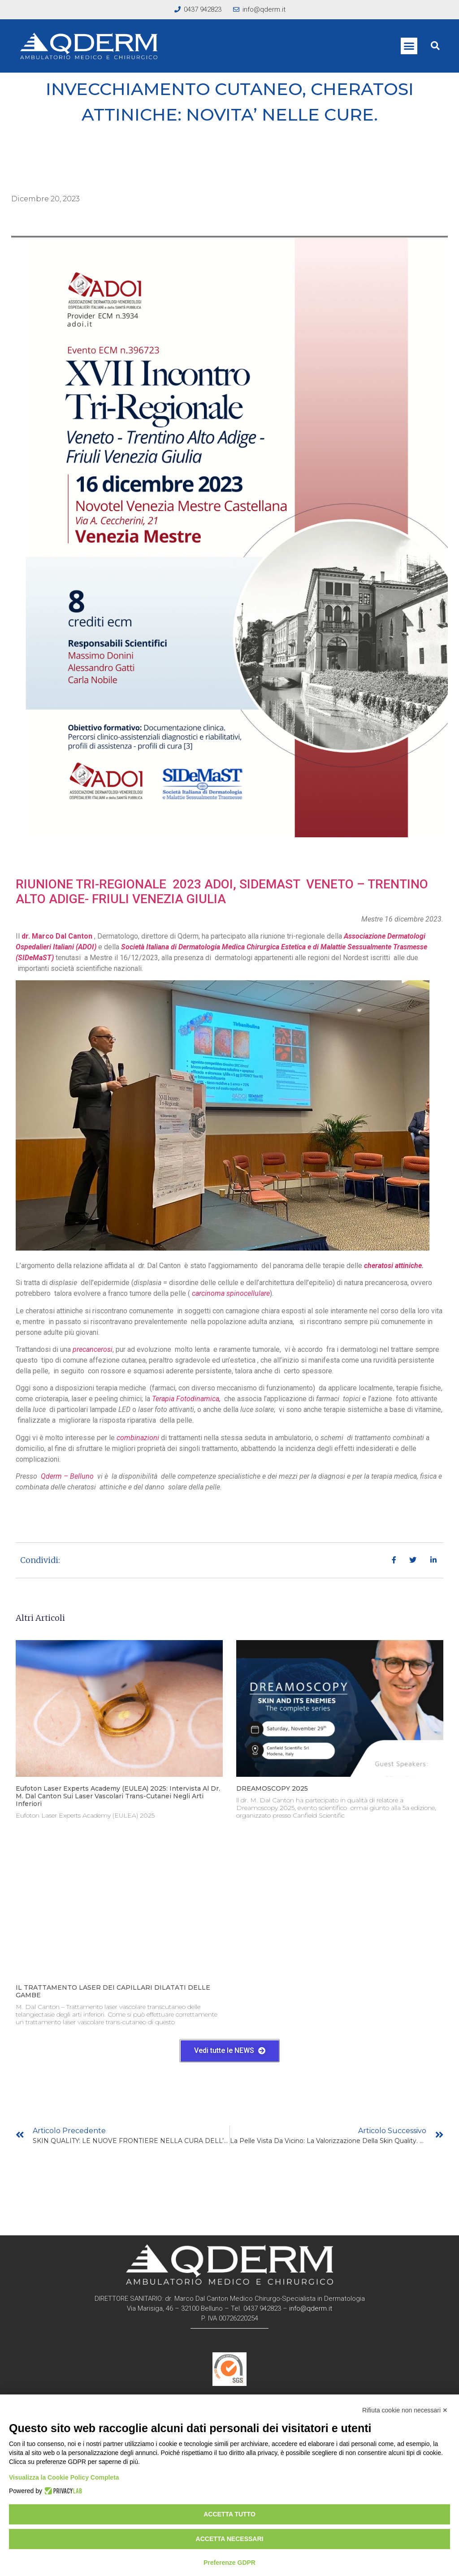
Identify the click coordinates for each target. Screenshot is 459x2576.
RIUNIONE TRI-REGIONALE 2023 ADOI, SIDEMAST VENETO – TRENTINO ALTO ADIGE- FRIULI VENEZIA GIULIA (222, 892)
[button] (409, 46)
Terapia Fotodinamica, (187, 1398)
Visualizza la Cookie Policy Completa (64, 2477)
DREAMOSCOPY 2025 (272, 1788)
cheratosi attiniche (393, 1265)
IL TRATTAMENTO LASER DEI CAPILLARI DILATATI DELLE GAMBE (113, 1991)
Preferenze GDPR (229, 2562)
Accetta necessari (230, 2538)
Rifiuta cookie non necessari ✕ (405, 2410)
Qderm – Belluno (67, 1476)
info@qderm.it (310, 2308)
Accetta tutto (229, 2514)
